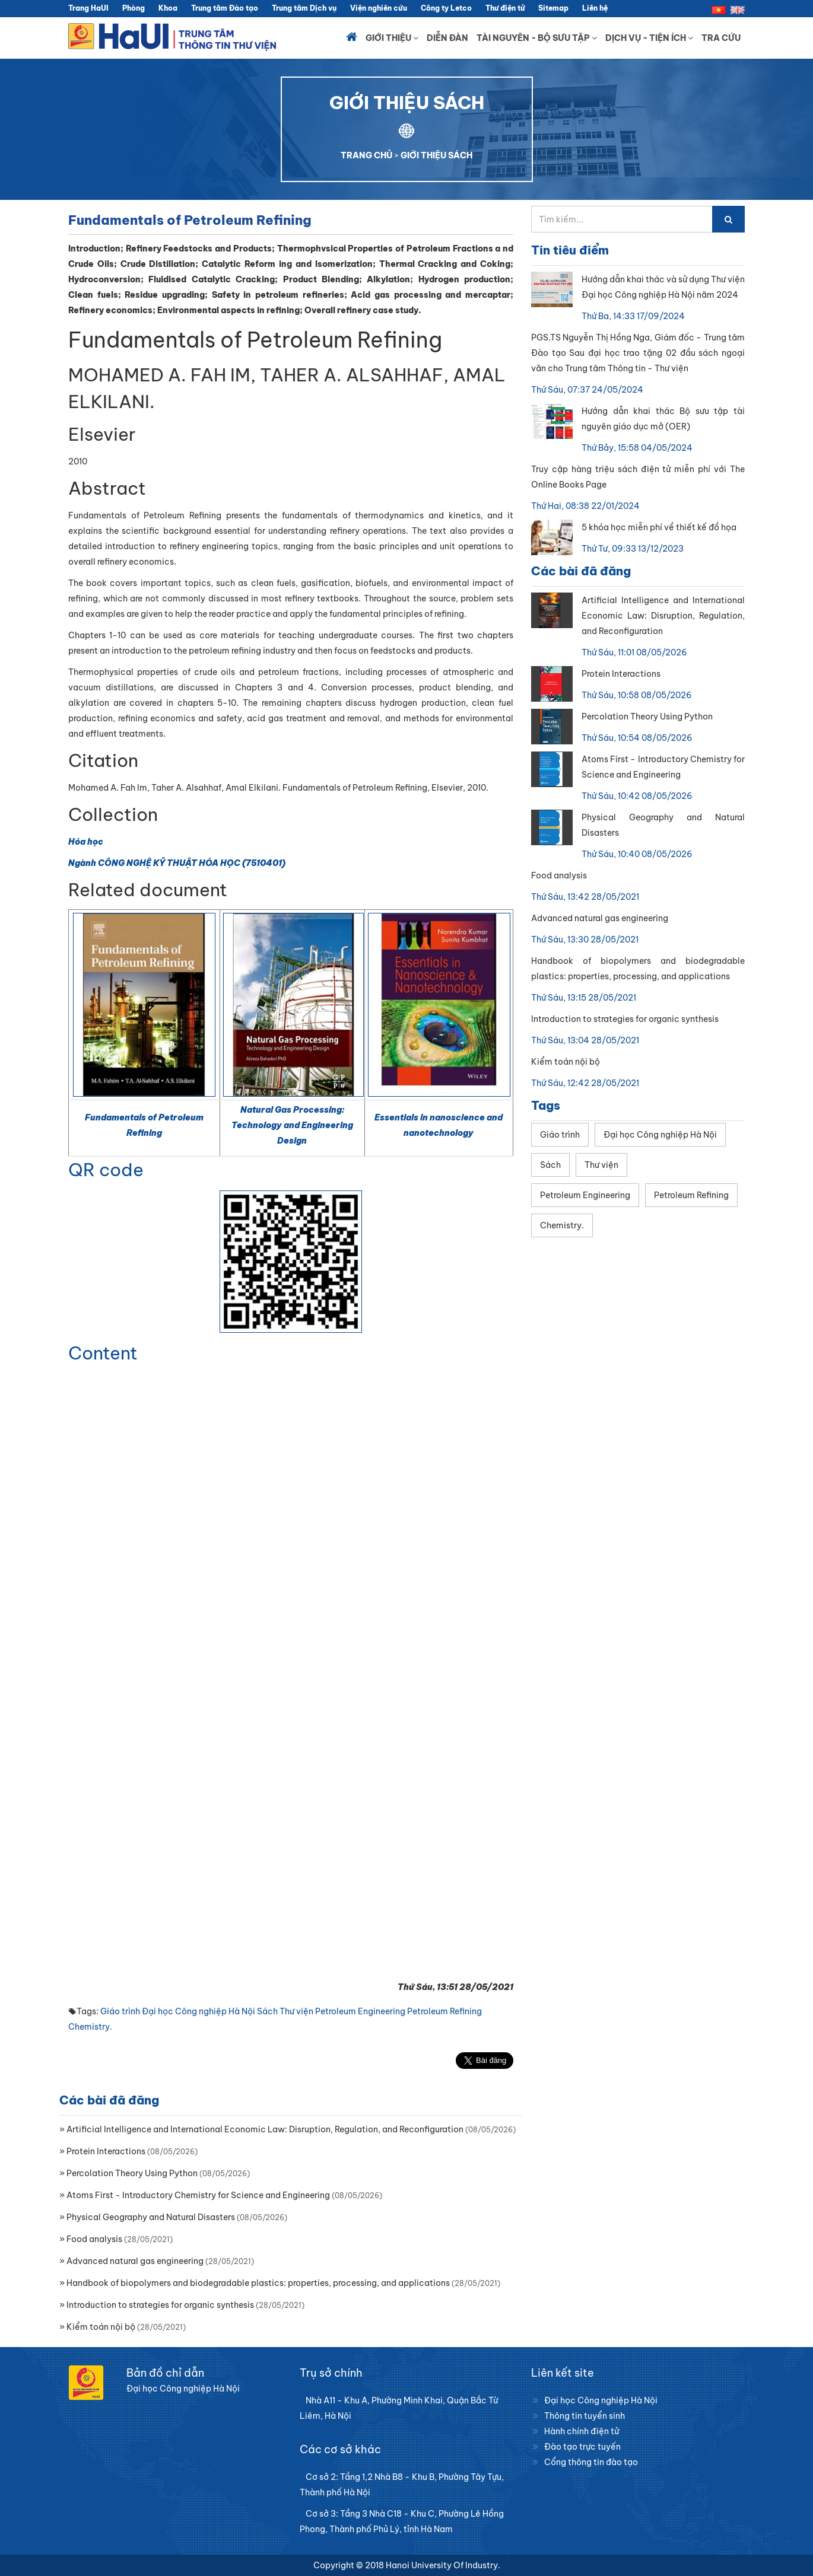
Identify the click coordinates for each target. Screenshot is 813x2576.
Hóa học (85, 841)
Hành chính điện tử (581, 2431)
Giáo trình (120, 2011)
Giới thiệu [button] (392, 38)
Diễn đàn (447, 38)
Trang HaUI (88, 8)
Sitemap (553, 8)
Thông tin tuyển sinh (584, 2416)
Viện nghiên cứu (378, 8)
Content (103, 1353)
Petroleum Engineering (360, 2011)
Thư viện (296, 2011)
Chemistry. (90, 2026)
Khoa (167, 8)
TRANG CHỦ (366, 155)
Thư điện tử (505, 8)
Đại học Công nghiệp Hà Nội (198, 2011)
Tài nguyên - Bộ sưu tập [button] (537, 38)
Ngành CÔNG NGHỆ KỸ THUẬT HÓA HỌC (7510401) (176, 863)
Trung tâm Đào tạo (224, 8)
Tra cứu (721, 38)
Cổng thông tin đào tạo (591, 2462)
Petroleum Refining (444, 2011)
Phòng (133, 8)
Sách (267, 2011)
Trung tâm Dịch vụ (304, 8)
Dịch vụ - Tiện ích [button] (649, 38)
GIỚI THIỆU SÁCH (436, 155)
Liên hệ (595, 8)
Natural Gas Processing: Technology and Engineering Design (292, 1125)
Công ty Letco (446, 8)
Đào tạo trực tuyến (582, 2446)
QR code (106, 1169)
